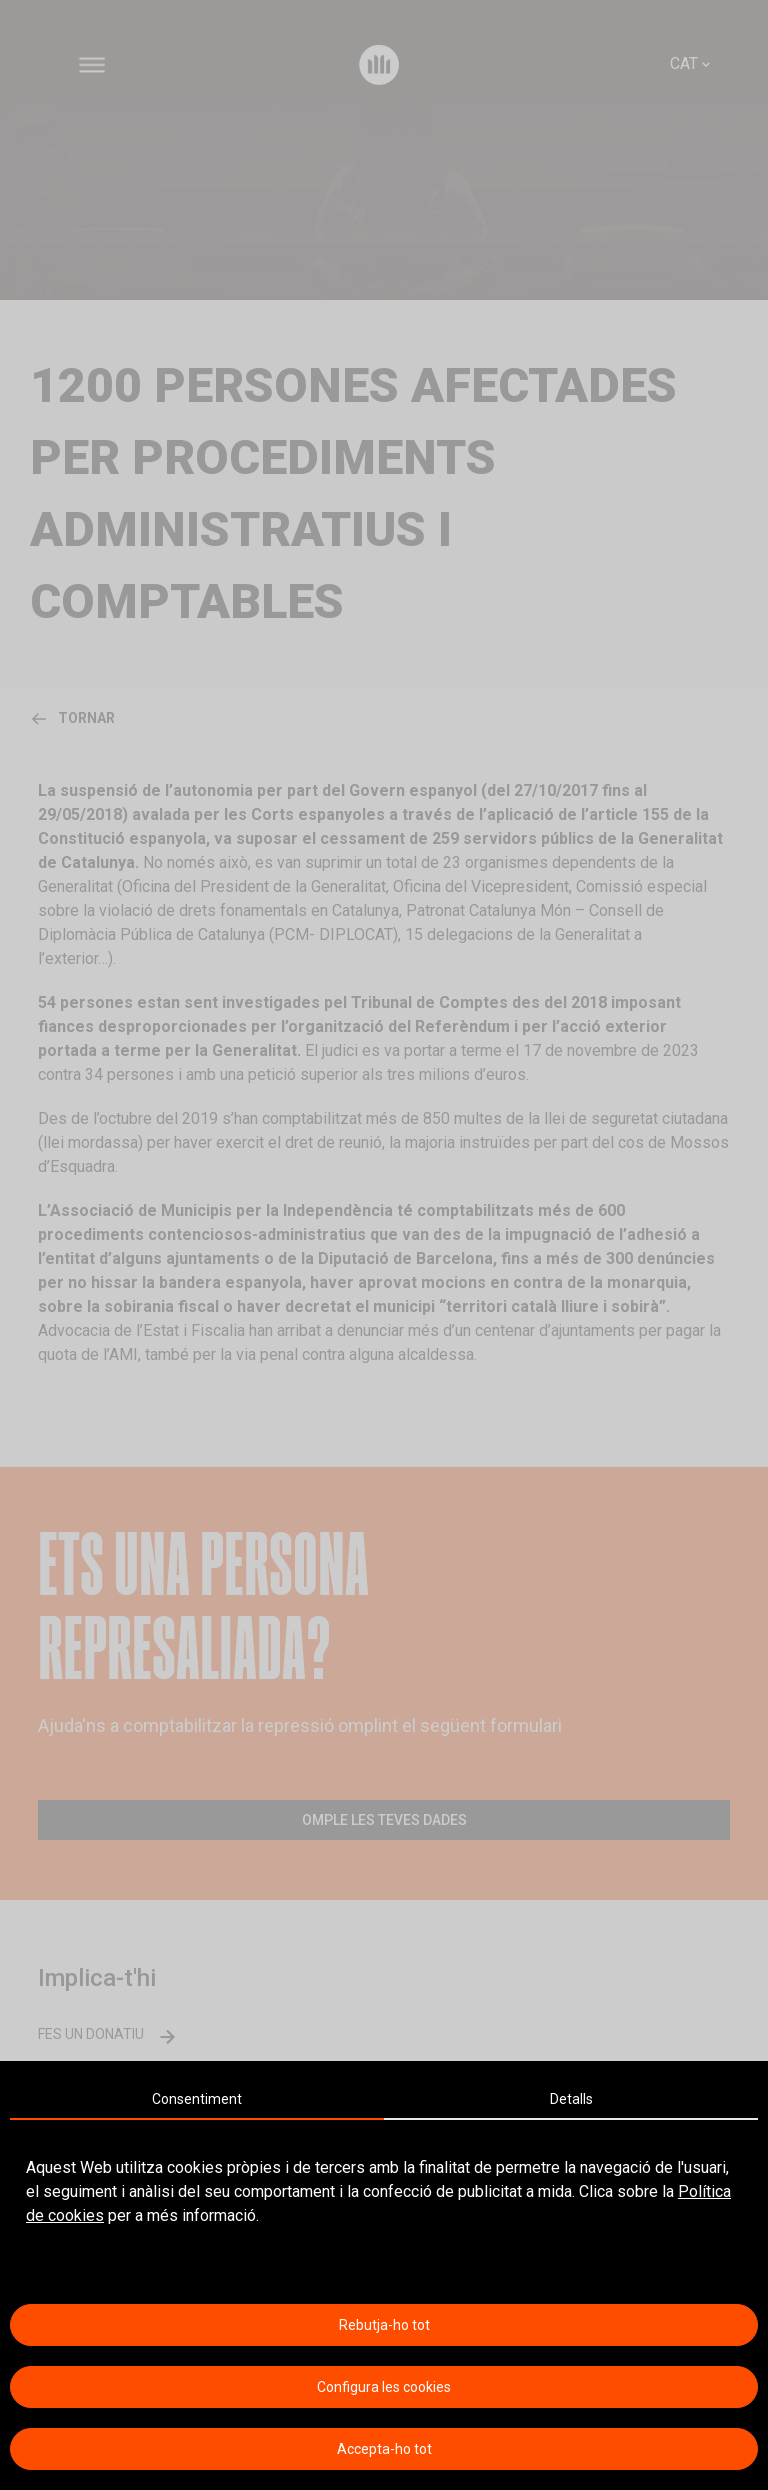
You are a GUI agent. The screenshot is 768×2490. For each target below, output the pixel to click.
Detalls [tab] (571, 2099)
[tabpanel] (384, 2192)
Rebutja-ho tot (384, 2325)
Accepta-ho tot (384, 2449)
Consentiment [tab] (197, 2099)
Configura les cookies (384, 2387)
